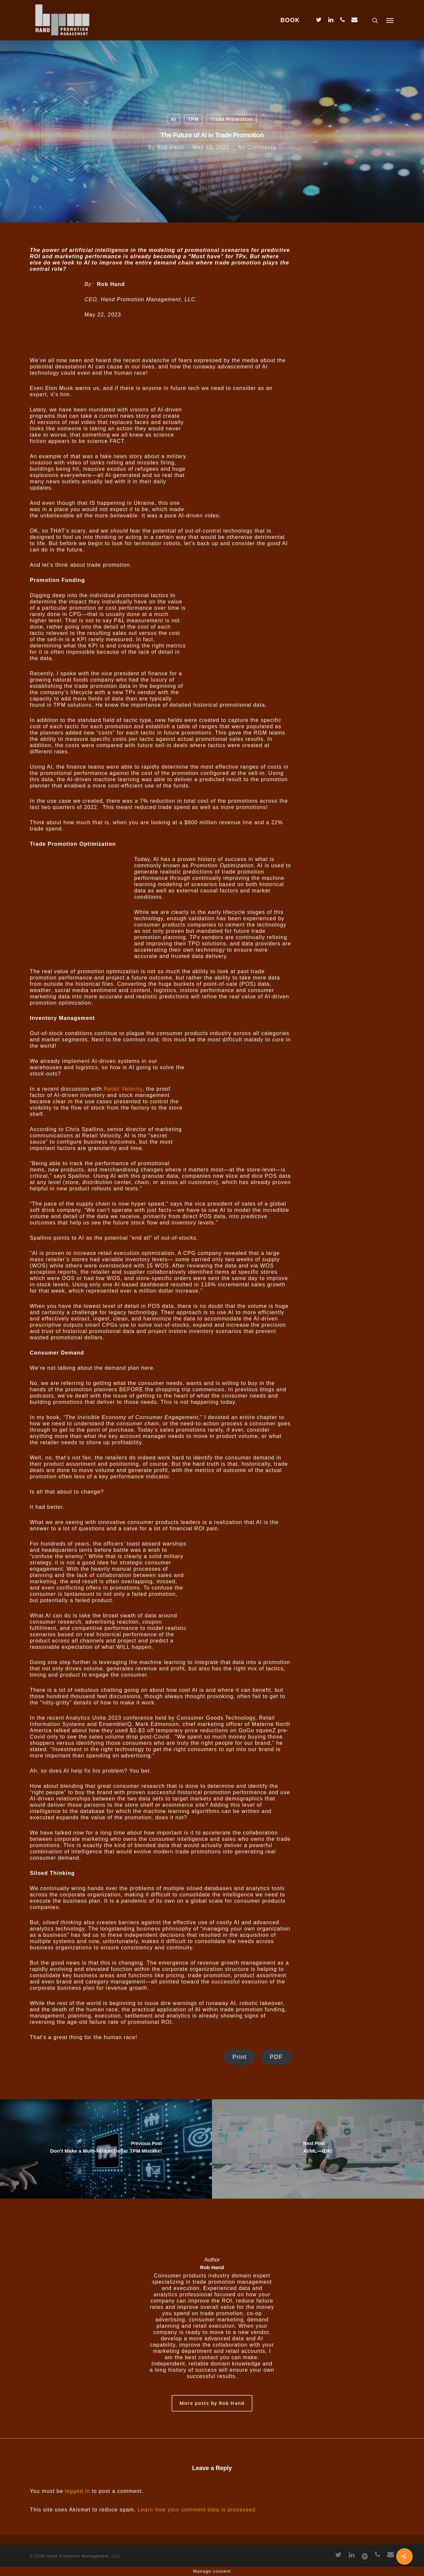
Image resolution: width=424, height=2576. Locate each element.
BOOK (290, 20)
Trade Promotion (231, 119)
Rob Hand (170, 147)
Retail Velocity (123, 1089)
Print (240, 2057)
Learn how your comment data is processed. (197, 2509)
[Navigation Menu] (390, 20)
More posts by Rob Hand (212, 2403)
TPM (193, 119)
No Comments (257, 147)
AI (173, 119)
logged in (77, 2491)
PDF (276, 2057)
